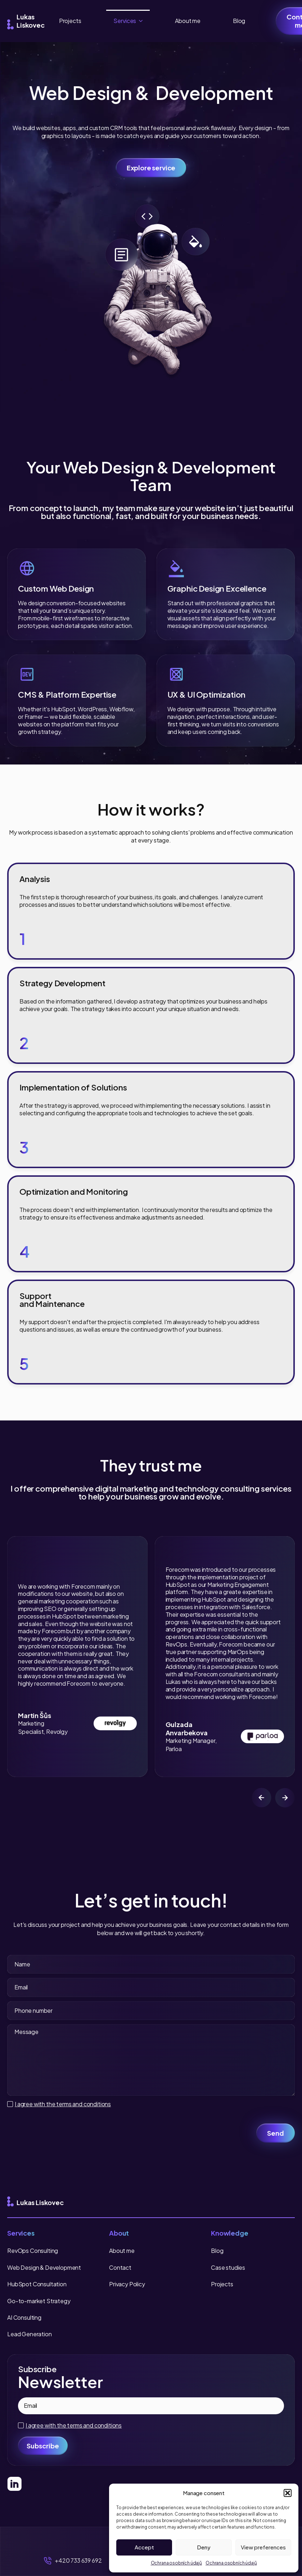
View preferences (263, 2547)
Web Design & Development (44, 2267)
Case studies (228, 2267)
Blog (239, 20)
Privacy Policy (127, 2284)
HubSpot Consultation (37, 2284)
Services (124, 20)
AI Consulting (24, 2317)
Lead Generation (29, 2334)
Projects (70, 20)
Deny (204, 2547)
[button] (287, 2493)
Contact (120, 2267)
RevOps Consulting (32, 2250)
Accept (144, 2547)
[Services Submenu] (143, 21)
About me (187, 20)
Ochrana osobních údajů (176, 2563)
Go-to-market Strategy (39, 2301)
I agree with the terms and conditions (63, 2104)
